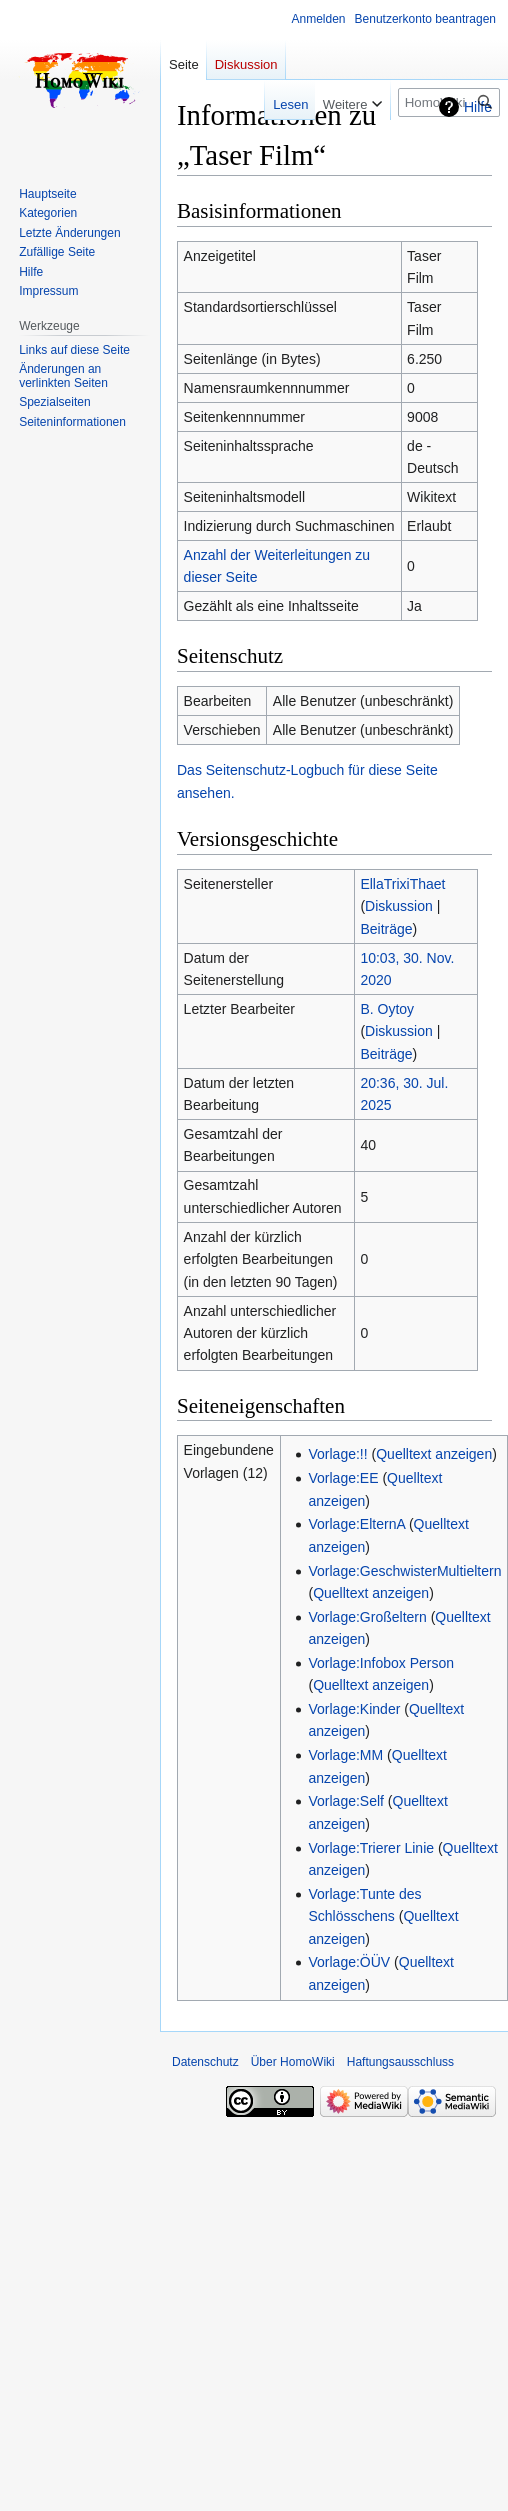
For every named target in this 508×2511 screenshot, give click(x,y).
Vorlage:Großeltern (367, 1617)
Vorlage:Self (346, 1801)
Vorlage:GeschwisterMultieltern (404, 1571)
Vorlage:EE (343, 1478)
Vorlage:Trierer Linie (371, 1848)
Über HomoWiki (293, 2062)
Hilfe (478, 107)
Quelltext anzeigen (434, 1454)
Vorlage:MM (345, 1755)
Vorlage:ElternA (356, 1524)
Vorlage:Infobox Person (381, 1663)
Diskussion (399, 906)
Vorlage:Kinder (354, 1709)
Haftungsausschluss (400, 2062)
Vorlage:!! (337, 1454)
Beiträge (386, 929)
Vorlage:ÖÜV (349, 1962)
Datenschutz (205, 2062)
